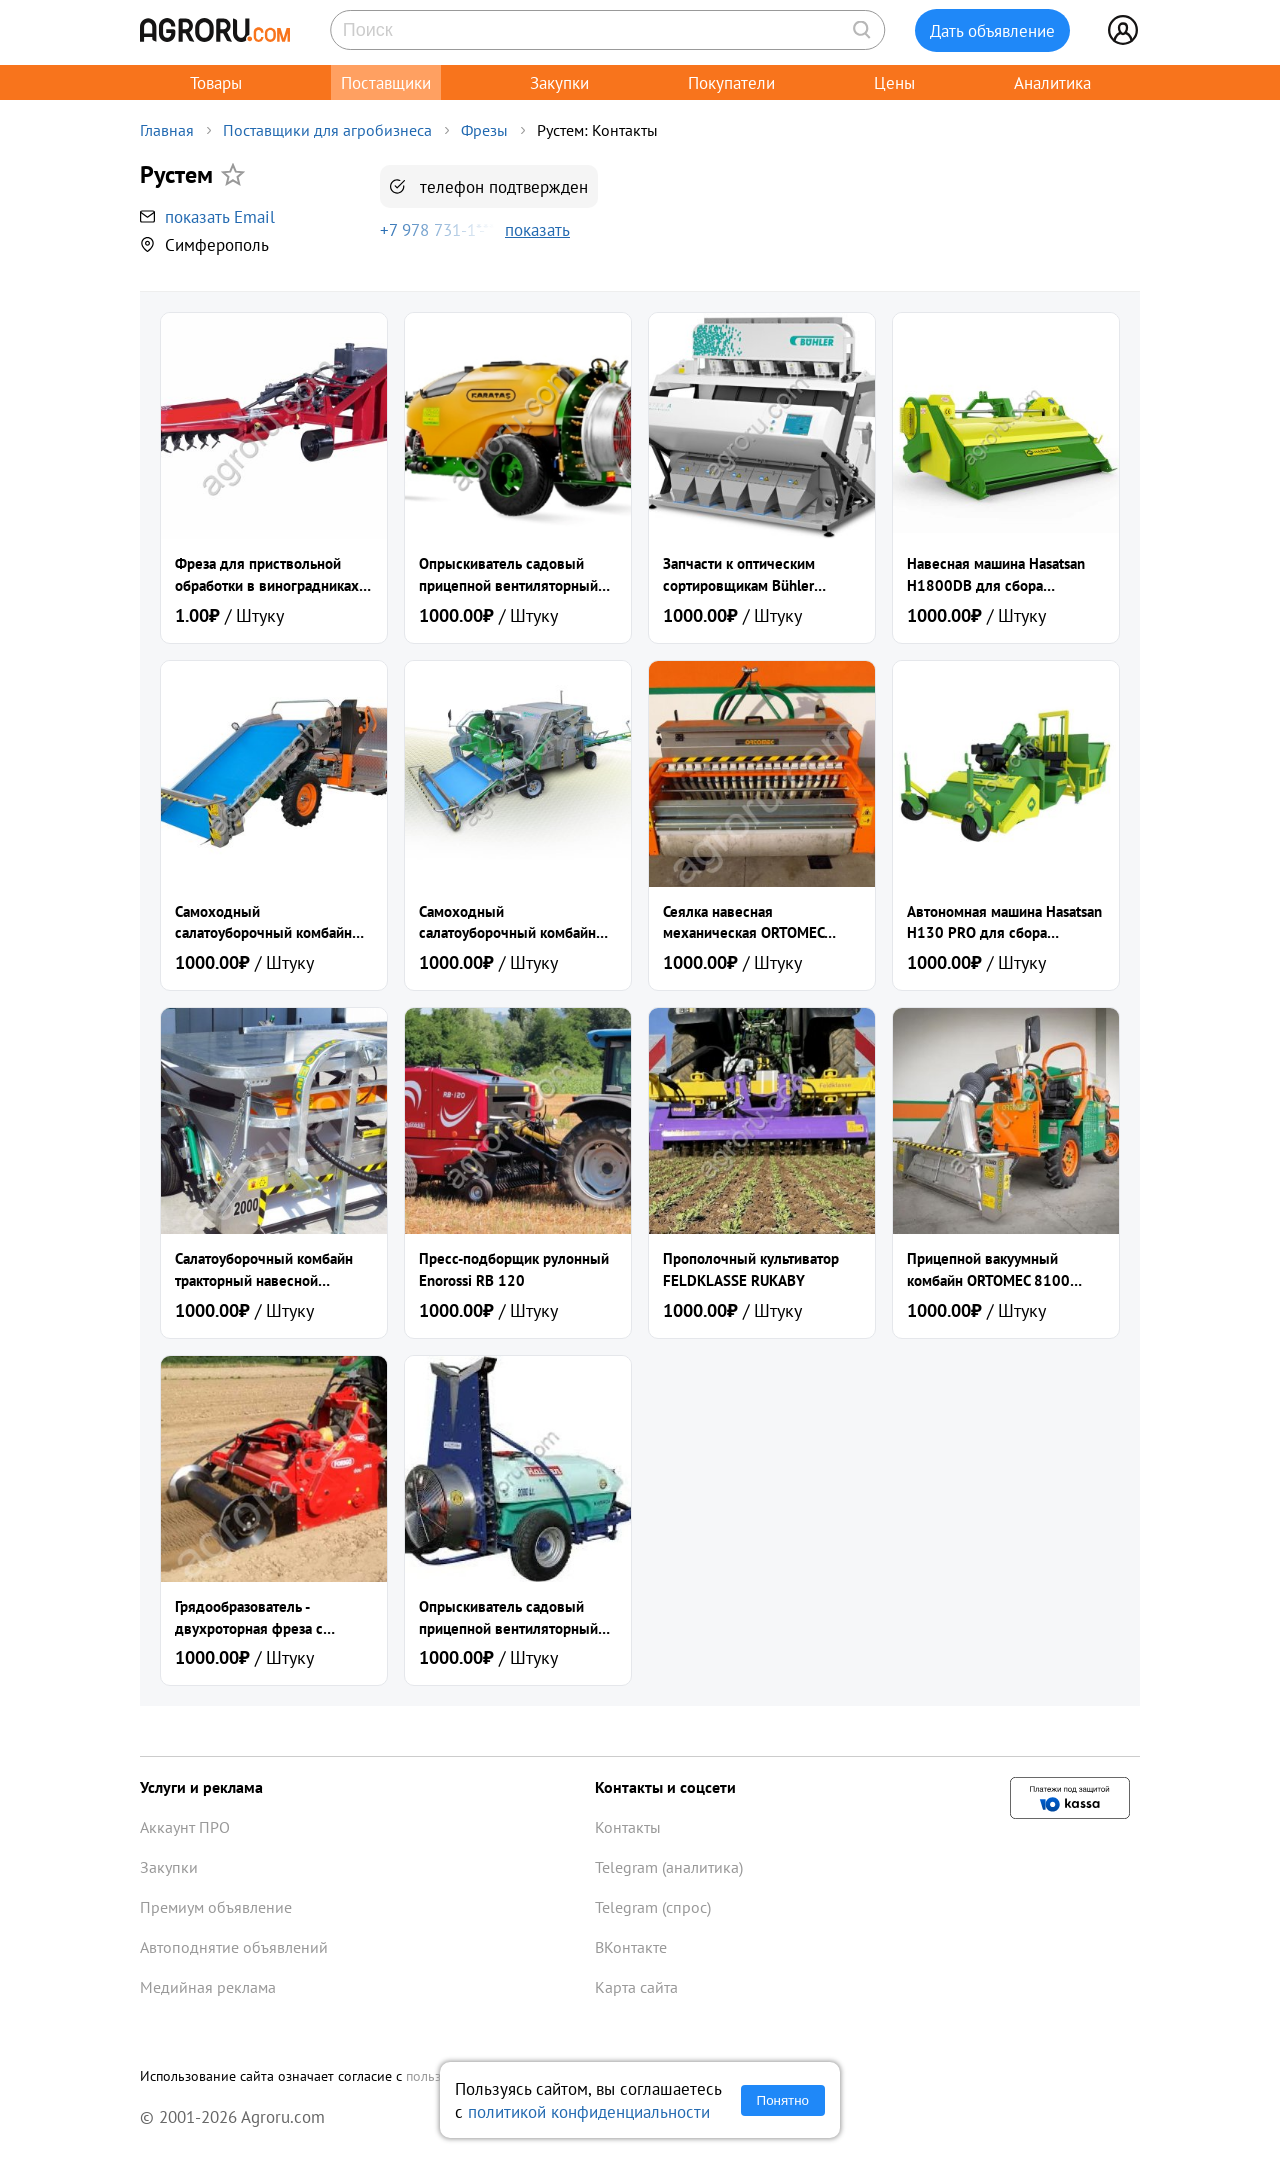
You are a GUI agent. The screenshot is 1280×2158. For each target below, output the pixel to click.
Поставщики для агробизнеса (327, 130)
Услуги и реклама (201, 1787)
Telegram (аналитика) (669, 1867)
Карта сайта (636, 1987)
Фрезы (484, 130)
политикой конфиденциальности (589, 2111)
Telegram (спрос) (653, 1907)
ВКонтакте (631, 1947)
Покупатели (731, 82)
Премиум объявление (216, 1907)
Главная (167, 130)
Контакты (628, 1827)
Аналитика (1052, 82)
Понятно (783, 2100)
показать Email (220, 216)
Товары (216, 82)
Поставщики (386, 82)
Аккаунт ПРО (185, 1827)
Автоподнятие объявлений (234, 1947)
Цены (894, 82)
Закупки (559, 82)
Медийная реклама (208, 1987)
